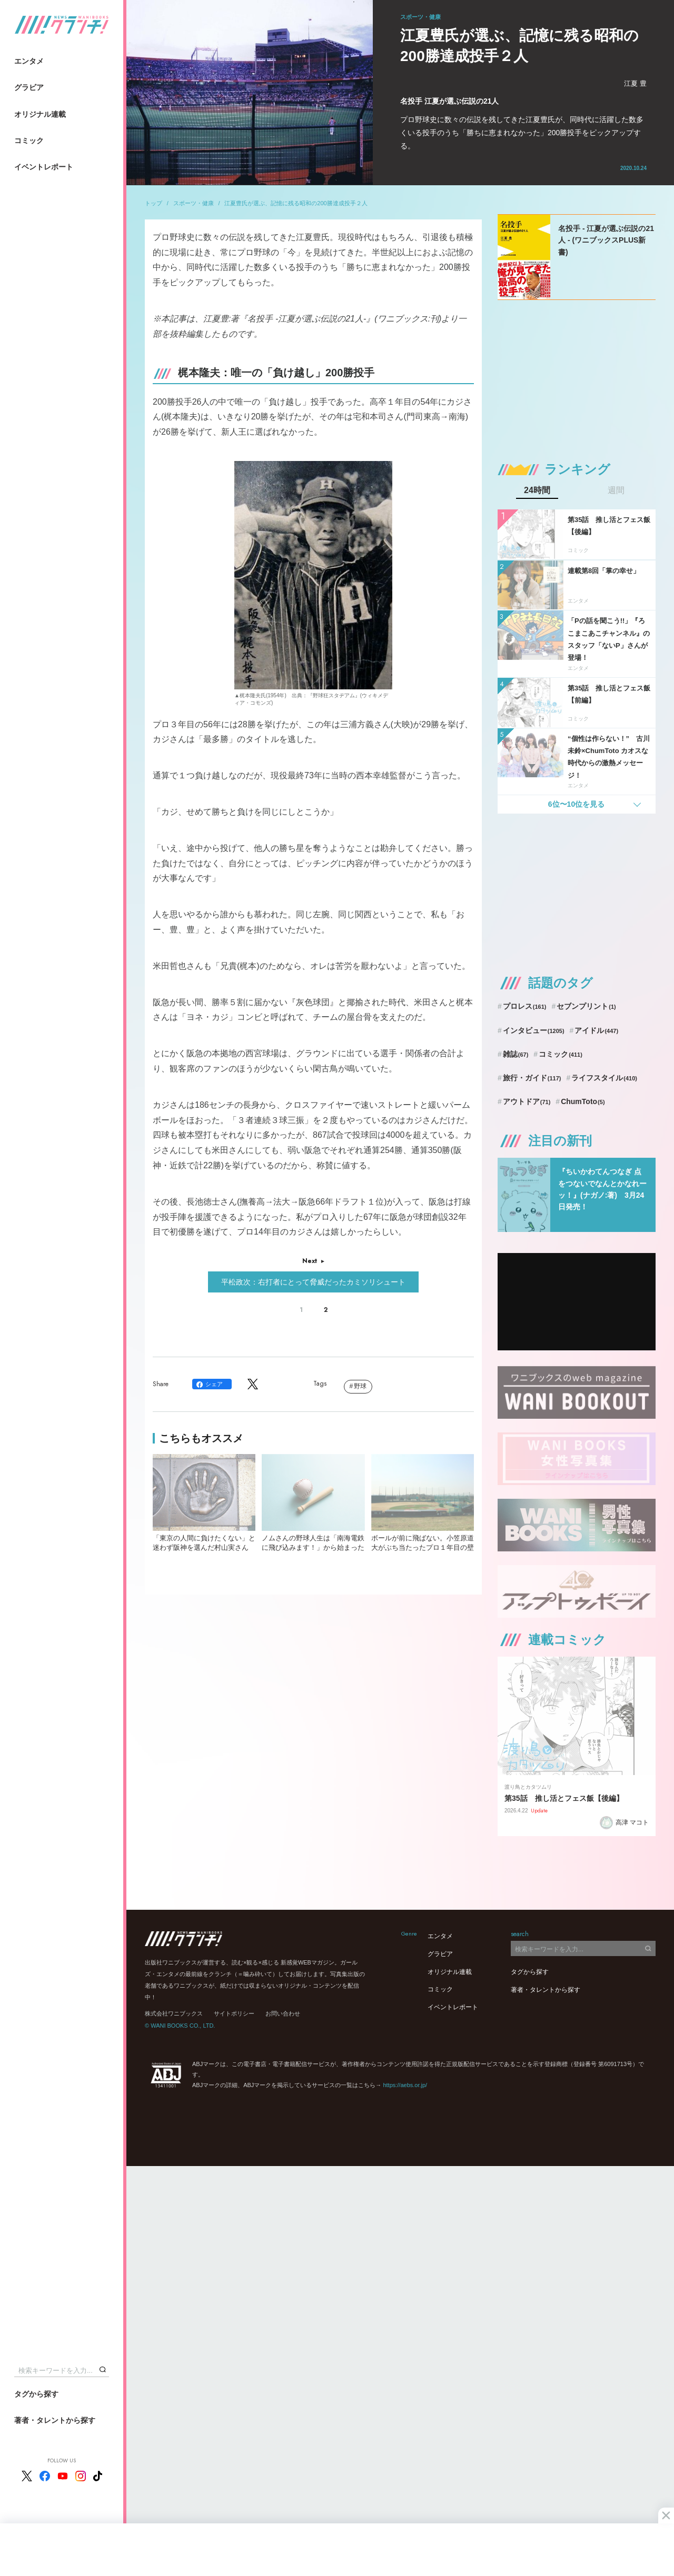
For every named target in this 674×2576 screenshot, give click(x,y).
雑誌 (516, 1054)
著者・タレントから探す (54, 2420)
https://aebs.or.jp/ (405, 2085)
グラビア (29, 87)
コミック (29, 140)
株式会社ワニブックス (174, 2013)
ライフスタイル (604, 1078)
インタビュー (533, 1030)
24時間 (537, 490)
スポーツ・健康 (193, 203)
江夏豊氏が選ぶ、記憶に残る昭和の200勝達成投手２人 (295, 203)
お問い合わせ (282, 2013)
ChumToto (582, 1101)
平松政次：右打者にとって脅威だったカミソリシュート (313, 1282)
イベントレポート (43, 167)
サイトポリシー (234, 2013)
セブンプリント (586, 1006)
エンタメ (29, 61)
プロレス (525, 1006)
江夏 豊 (635, 83)
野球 (360, 1386)
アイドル (596, 1030)
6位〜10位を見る (576, 804)
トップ (153, 203)
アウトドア (527, 1101)
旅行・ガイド (532, 1078)
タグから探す (36, 2394)
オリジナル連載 (40, 114)
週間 (616, 490)
